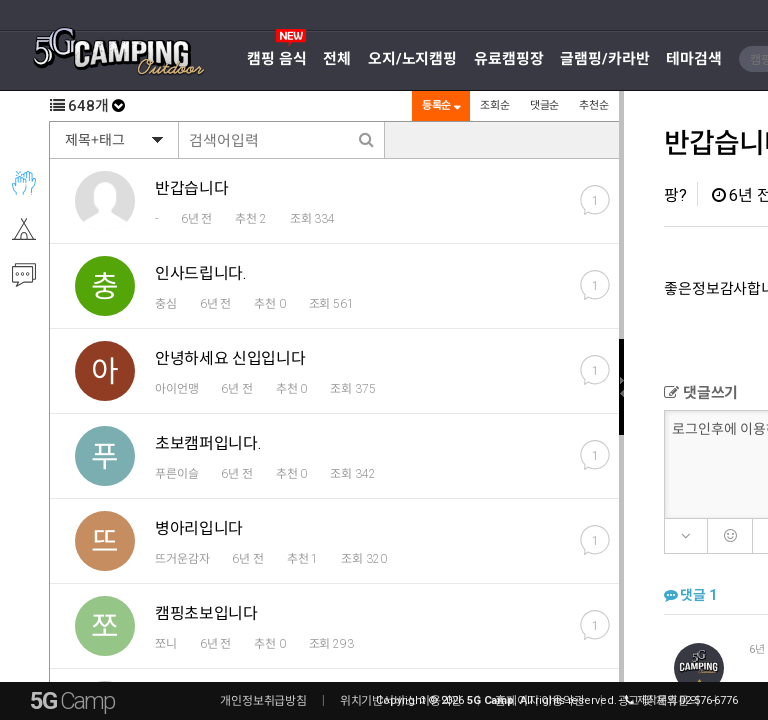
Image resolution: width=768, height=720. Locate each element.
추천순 (593, 105)
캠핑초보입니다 (206, 613)
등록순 (440, 105)
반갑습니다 (191, 188)
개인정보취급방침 (263, 701)
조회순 (494, 105)
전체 (337, 59)
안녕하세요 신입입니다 (230, 358)
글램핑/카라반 (604, 59)
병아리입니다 (199, 528)
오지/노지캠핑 (412, 59)
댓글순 (544, 105)
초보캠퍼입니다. (207, 443)
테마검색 (694, 59)
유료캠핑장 (508, 59)
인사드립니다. (200, 273)
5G (72, 701)
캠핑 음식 (276, 59)
